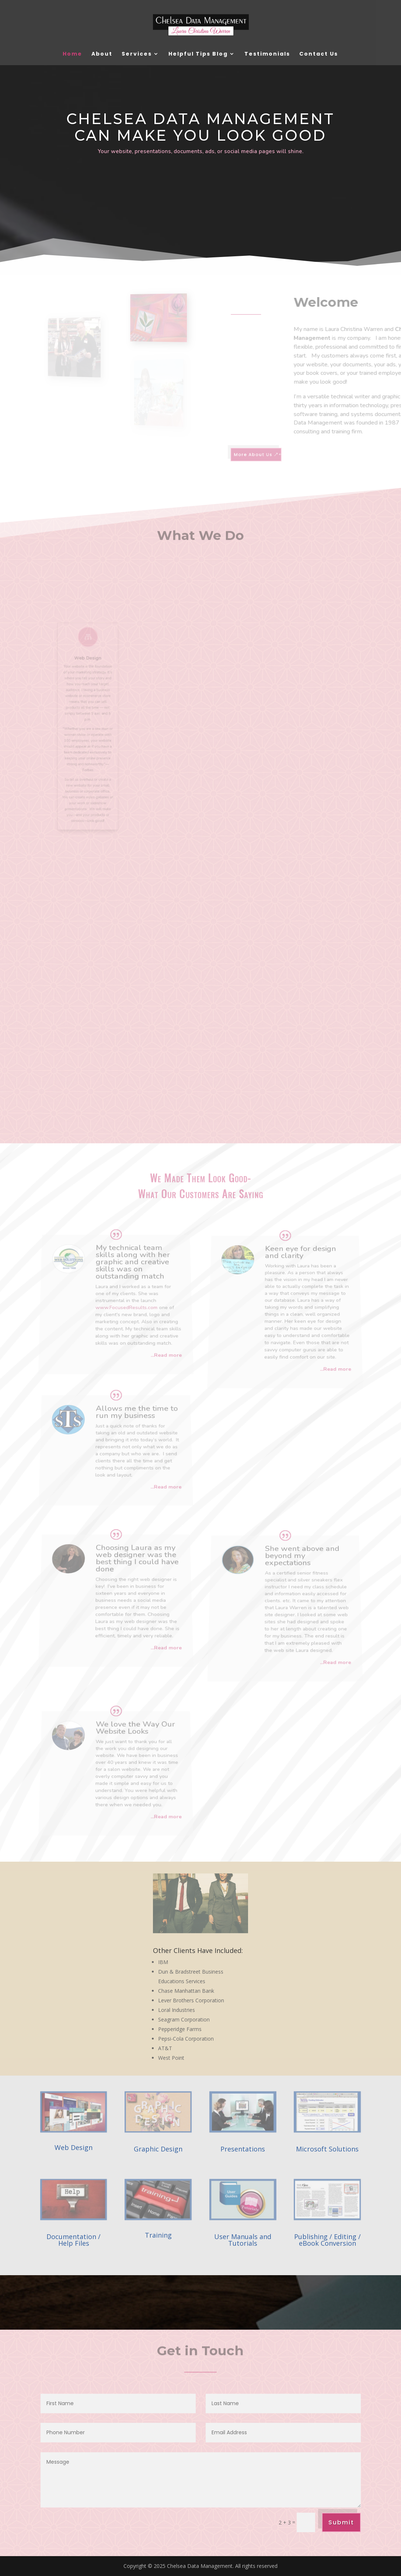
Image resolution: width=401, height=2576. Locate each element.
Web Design (74, 2147)
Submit (341, 2522)
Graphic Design (158, 2148)
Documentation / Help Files (73, 2240)
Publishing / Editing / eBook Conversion (327, 2240)
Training (158, 2235)
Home (72, 54)
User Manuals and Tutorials (242, 2240)
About (101, 54)
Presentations (242, 2148)
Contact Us (318, 54)
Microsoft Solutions (327, 2148)
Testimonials (267, 54)
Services (137, 54)
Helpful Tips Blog (198, 54)
